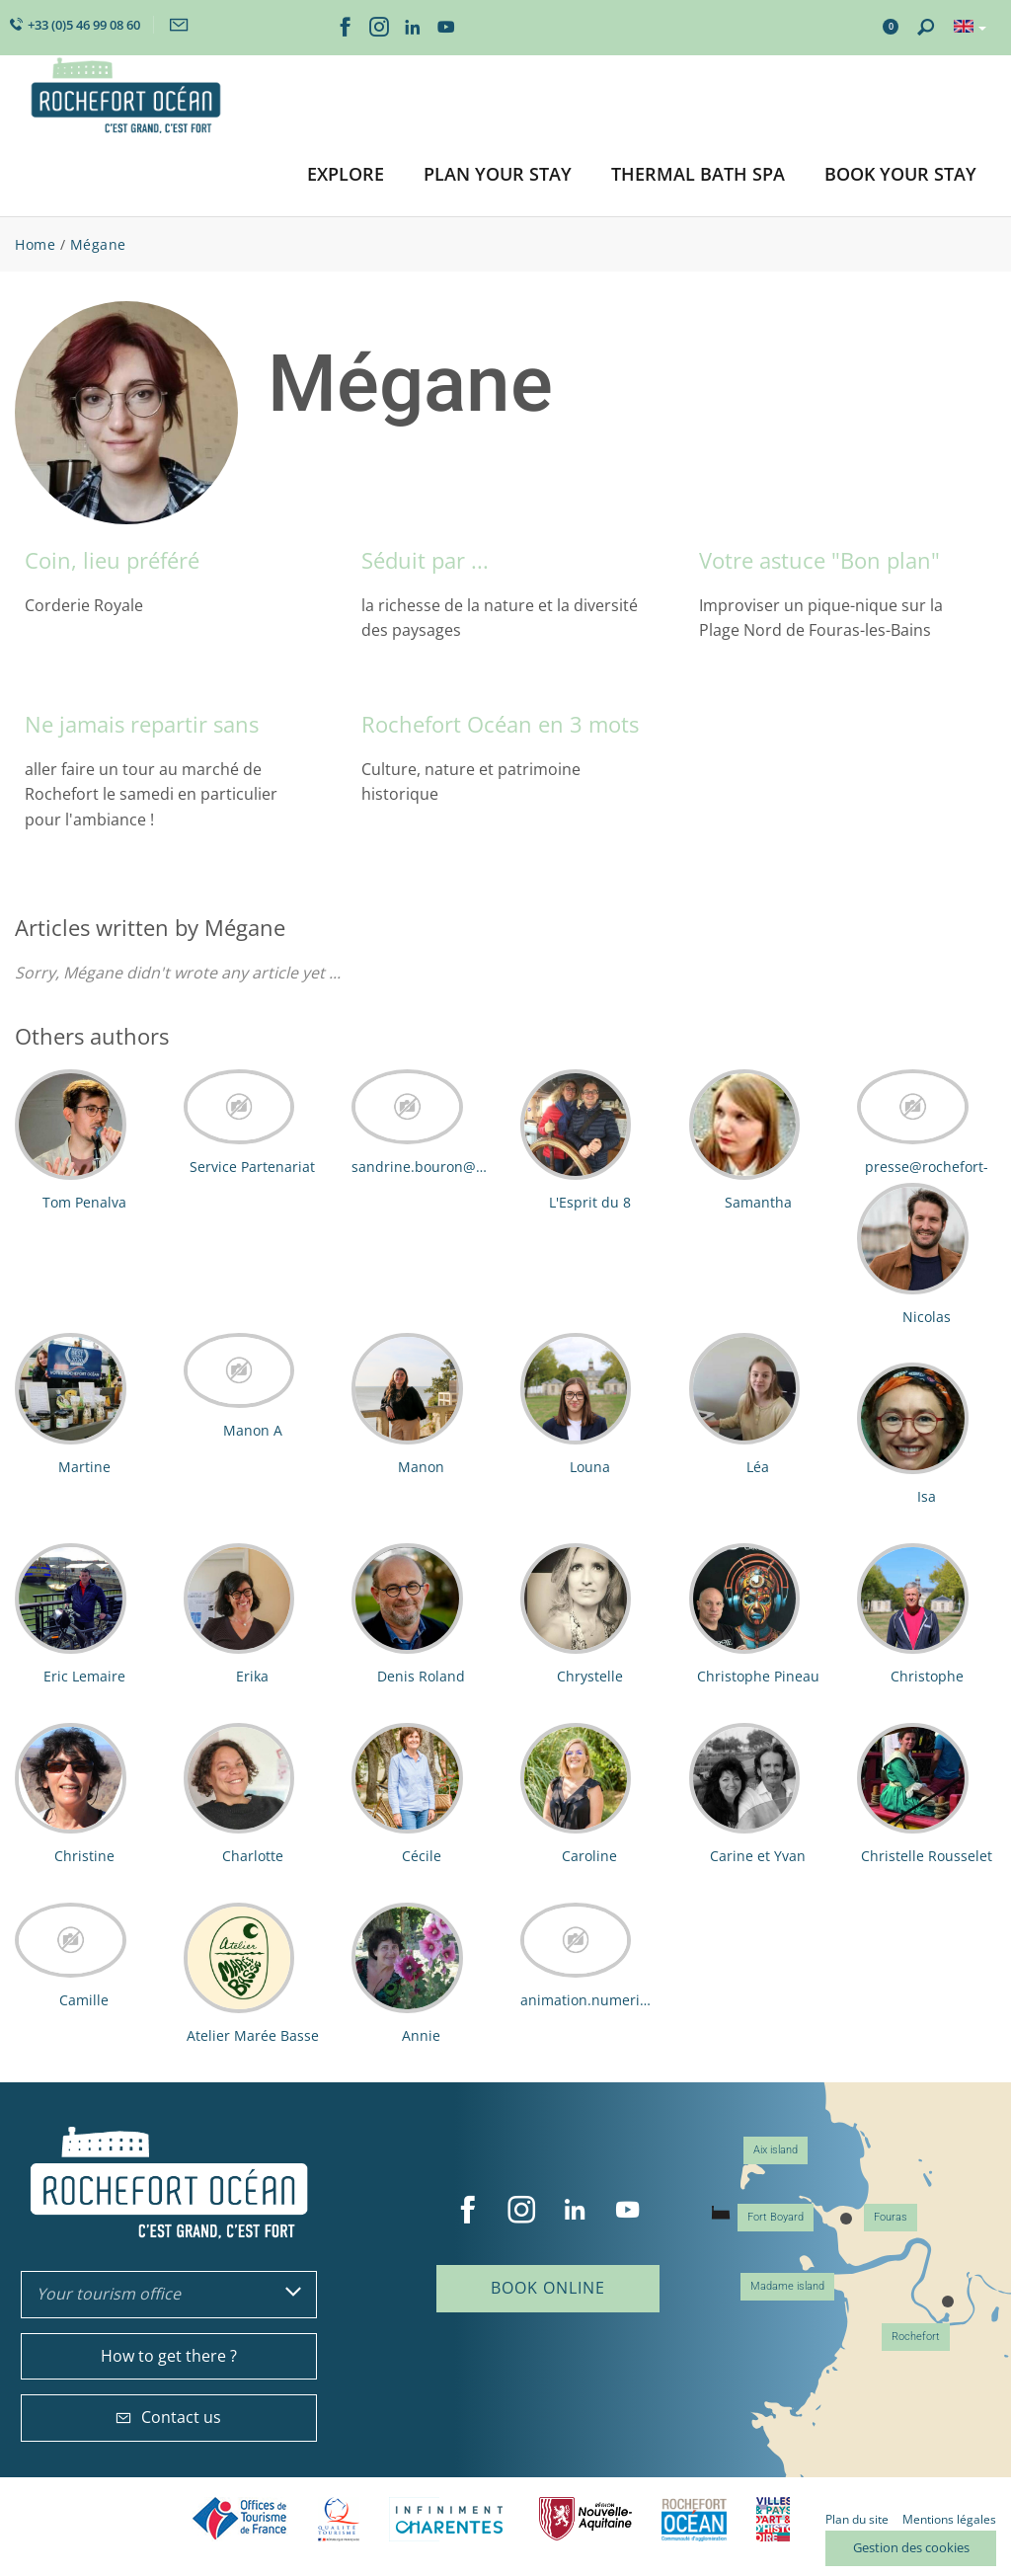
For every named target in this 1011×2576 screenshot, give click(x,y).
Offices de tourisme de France (240, 2519)
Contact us (168, 2418)
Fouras (890, 2217)
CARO (694, 2519)
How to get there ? (169, 2356)
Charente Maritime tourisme (449, 2519)
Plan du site (857, 2519)
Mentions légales (949, 2519)
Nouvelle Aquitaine (585, 2519)
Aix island (775, 2150)
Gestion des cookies (911, 2547)
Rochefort (916, 2336)
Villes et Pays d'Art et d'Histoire (773, 2519)
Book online (548, 2288)
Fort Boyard (775, 2217)
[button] (345, 175)
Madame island (787, 2286)
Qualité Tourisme (338, 2519)
